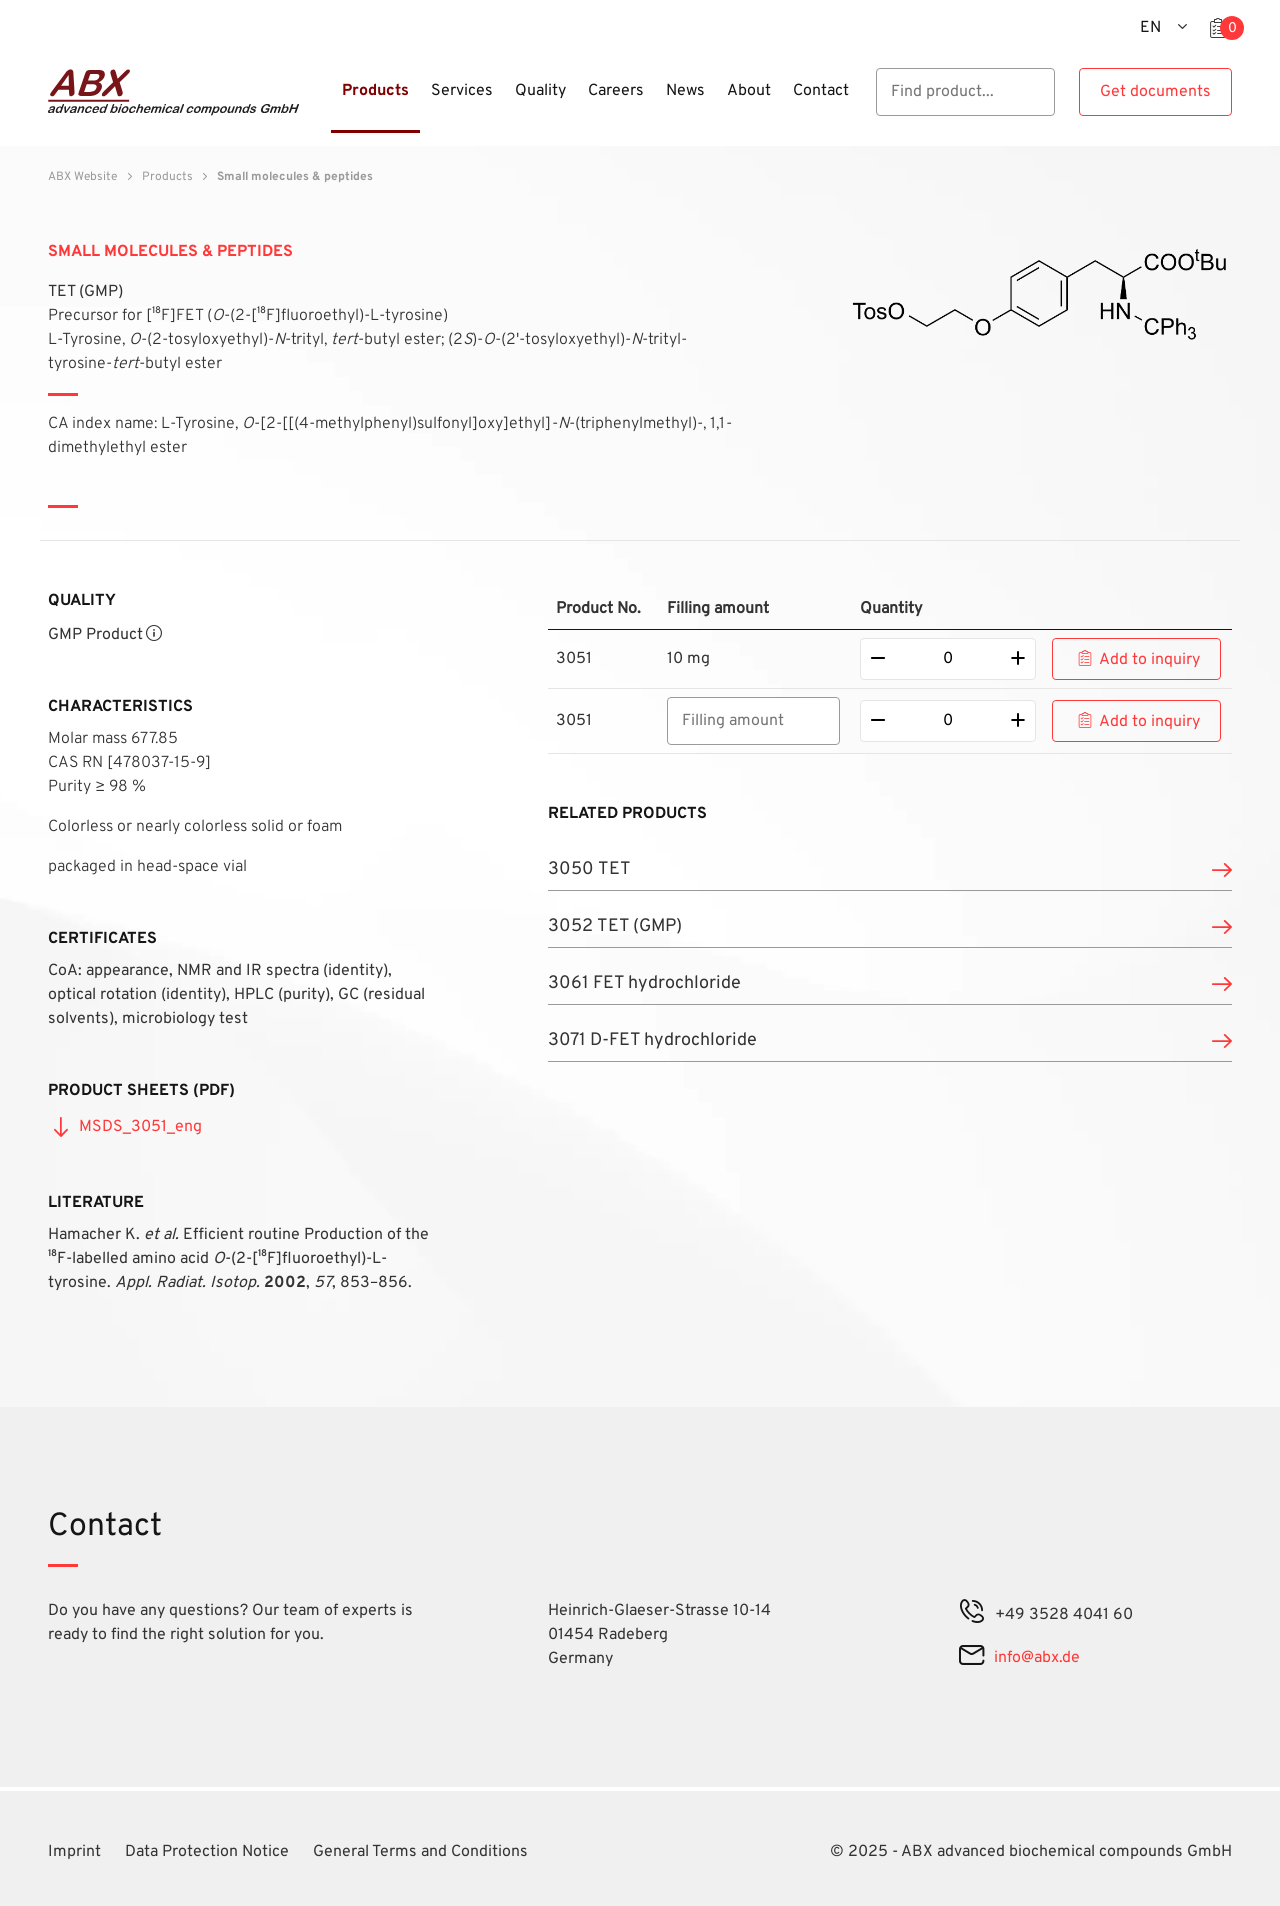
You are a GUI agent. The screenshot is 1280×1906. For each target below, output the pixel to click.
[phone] (972, 1615)
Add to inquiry (1149, 660)
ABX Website (82, 177)
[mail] (971, 1658)
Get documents (1155, 92)
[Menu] (325, 103)
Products (167, 177)
